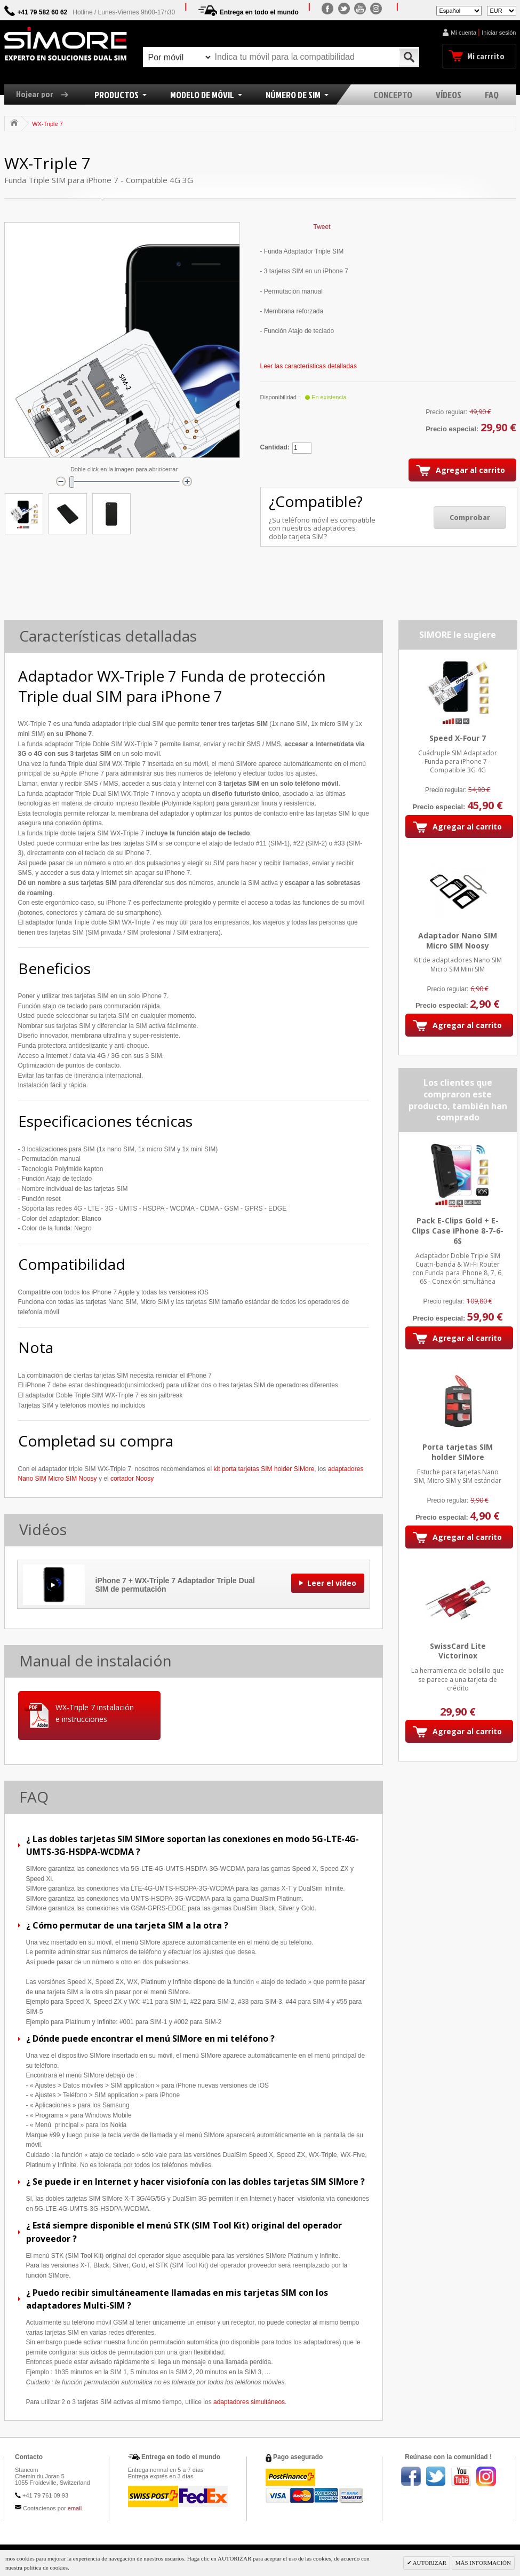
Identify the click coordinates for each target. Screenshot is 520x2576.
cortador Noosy (132, 1478)
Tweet (322, 227)
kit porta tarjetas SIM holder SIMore (264, 1469)
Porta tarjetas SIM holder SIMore (457, 1452)
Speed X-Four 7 (457, 738)
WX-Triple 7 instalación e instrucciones (94, 1713)
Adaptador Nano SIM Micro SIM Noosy (457, 940)
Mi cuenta (463, 32)
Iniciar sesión (499, 32)
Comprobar (470, 517)
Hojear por (46, 94)
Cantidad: (275, 447)
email (75, 2508)
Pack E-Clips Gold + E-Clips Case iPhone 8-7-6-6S (457, 1230)
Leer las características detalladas (308, 366)
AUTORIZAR (429, 2562)
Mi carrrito (486, 56)
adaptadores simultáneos (249, 2402)
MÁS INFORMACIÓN (483, 2562)
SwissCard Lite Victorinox (458, 1651)
